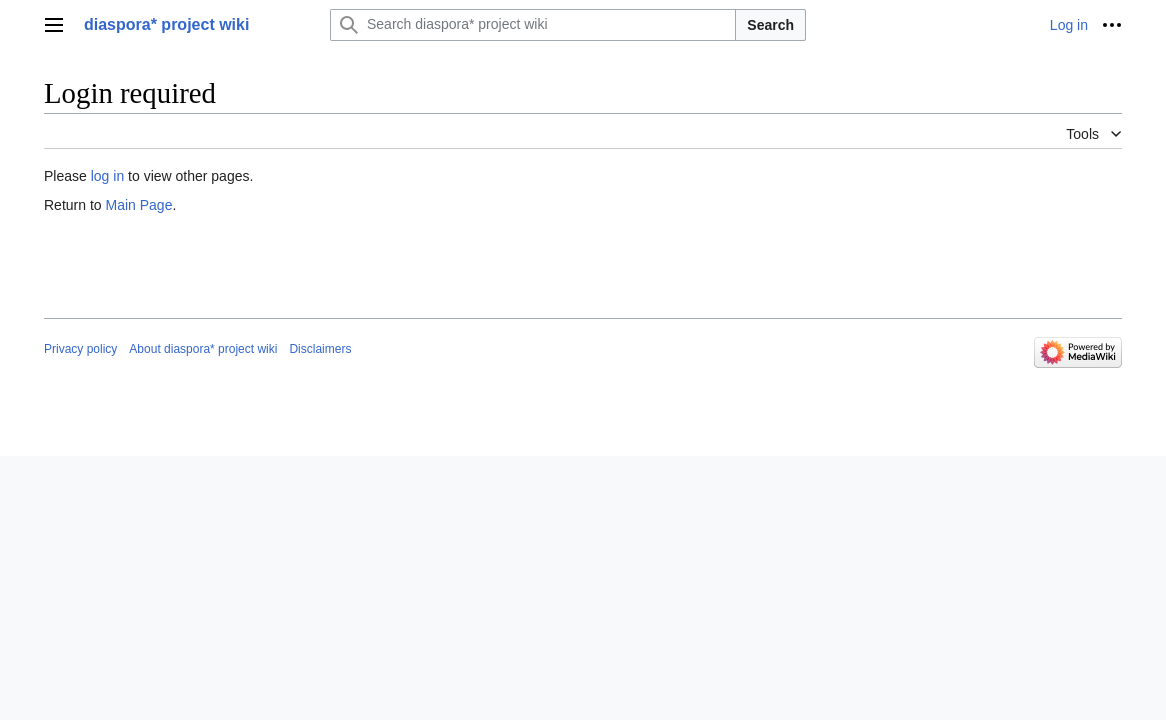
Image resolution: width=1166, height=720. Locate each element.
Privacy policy (80, 349)
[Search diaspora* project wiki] (533, 25)
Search (770, 25)
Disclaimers (320, 349)
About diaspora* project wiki (203, 349)
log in (107, 176)
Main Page (138, 205)
